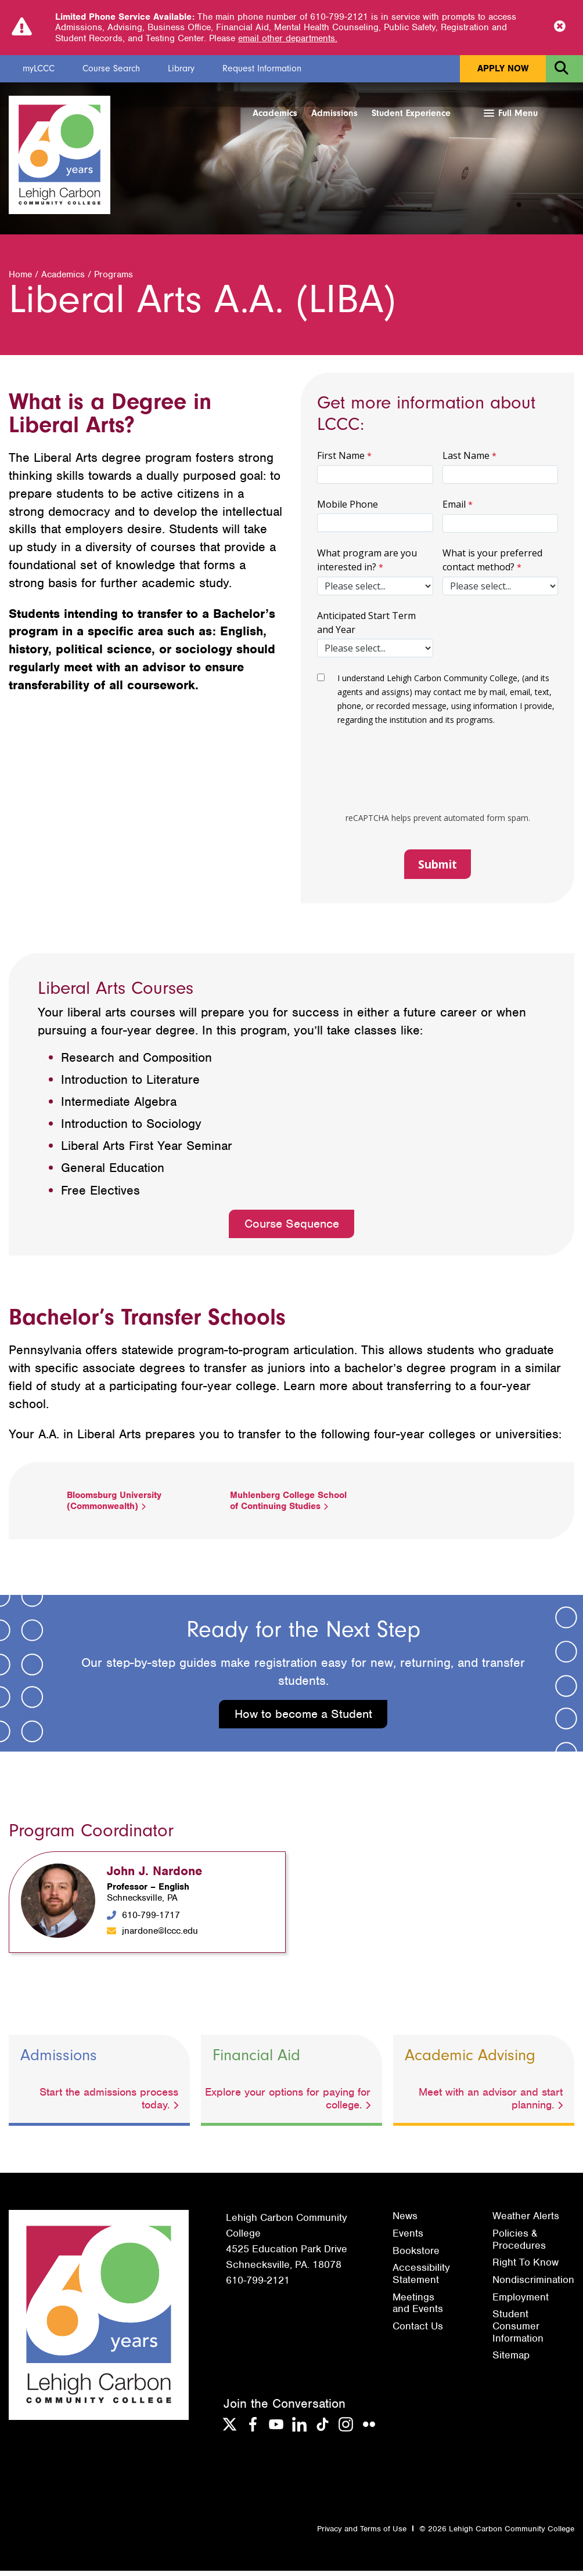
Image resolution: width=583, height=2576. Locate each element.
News (405, 2221)
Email (454, 509)
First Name (341, 460)
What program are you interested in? (367, 565)
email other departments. (287, 38)
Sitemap (511, 2360)
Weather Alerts (525, 2221)
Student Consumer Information (518, 2331)
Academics (275, 113)
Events (408, 2238)
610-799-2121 (258, 2286)
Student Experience (411, 113)
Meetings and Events (418, 2308)
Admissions (334, 113)
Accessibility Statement (421, 2279)
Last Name (466, 460)
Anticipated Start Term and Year (366, 627)
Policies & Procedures (519, 2244)
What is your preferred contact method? (492, 565)
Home (20, 279)
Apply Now (502, 68)
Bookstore (416, 2255)
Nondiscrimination (533, 2284)
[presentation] (430, 778)
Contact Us (418, 2331)
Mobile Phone (347, 509)
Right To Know (525, 2268)
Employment (520, 2302)
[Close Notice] (559, 27)
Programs (113, 279)
